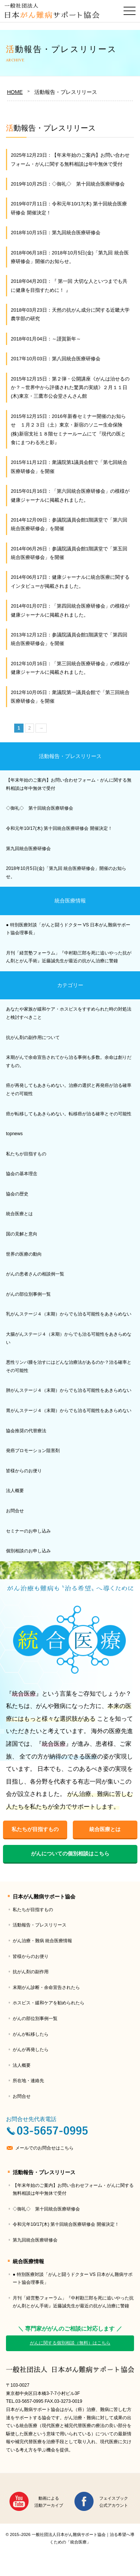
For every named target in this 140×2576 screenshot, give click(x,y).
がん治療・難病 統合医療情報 (42, 1940)
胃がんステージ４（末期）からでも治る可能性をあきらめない (68, 1410)
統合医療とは (19, 1213)
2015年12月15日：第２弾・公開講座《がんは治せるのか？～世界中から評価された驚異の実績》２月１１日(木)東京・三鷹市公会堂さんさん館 (70, 387)
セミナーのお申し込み (28, 1531)
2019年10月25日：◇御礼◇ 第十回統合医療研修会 (68, 184)
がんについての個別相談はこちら (70, 1854)
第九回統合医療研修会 (28, 848)
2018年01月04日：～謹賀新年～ (46, 339)
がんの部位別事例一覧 (28, 1294)
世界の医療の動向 (24, 1254)
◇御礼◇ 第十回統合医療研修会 (39, 808)
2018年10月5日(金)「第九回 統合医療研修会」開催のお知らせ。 (66, 872)
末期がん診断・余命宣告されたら (46, 1987)
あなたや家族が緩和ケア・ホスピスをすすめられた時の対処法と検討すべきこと (68, 1013)
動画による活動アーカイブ (48, 2502)
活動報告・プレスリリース (70, 756)
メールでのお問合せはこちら (44, 2148)
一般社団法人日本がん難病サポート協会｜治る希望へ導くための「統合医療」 (70, 2370)
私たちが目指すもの (26, 1153)
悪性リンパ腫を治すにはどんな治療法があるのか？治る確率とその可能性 (68, 1366)
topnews (14, 1133)
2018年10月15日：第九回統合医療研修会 (55, 232)
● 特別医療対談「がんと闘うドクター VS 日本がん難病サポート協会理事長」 (68, 929)
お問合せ (15, 1510)
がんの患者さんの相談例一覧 (35, 1274)
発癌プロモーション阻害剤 (33, 1450)
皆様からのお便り (24, 1470)
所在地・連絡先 (28, 2080)
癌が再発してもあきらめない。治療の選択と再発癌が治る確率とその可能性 (68, 1089)
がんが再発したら (31, 2049)
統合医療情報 (70, 901)
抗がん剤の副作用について (33, 1037)
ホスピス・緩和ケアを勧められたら (48, 2002)
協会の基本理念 (21, 1173)
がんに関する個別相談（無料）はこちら (70, 2343)
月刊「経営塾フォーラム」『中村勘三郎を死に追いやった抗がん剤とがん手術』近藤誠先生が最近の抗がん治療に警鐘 (68, 957)
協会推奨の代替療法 (26, 1430)
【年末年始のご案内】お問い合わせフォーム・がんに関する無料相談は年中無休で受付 (68, 784)
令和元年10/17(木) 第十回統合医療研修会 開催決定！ (59, 828)
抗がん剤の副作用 (31, 1971)
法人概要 (15, 1490)
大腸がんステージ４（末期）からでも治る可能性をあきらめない (68, 1338)
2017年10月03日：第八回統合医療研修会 (55, 358)
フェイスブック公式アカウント (113, 2502)
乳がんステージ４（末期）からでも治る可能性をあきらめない (68, 1314)
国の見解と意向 (21, 1234)
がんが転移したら (31, 2034)
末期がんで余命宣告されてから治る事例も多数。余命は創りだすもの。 (68, 1061)
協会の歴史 (17, 1194)
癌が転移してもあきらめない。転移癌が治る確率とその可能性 (68, 1113)
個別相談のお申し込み (28, 1550)
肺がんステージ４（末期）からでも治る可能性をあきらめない (68, 1390)
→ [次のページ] (41, 728)
